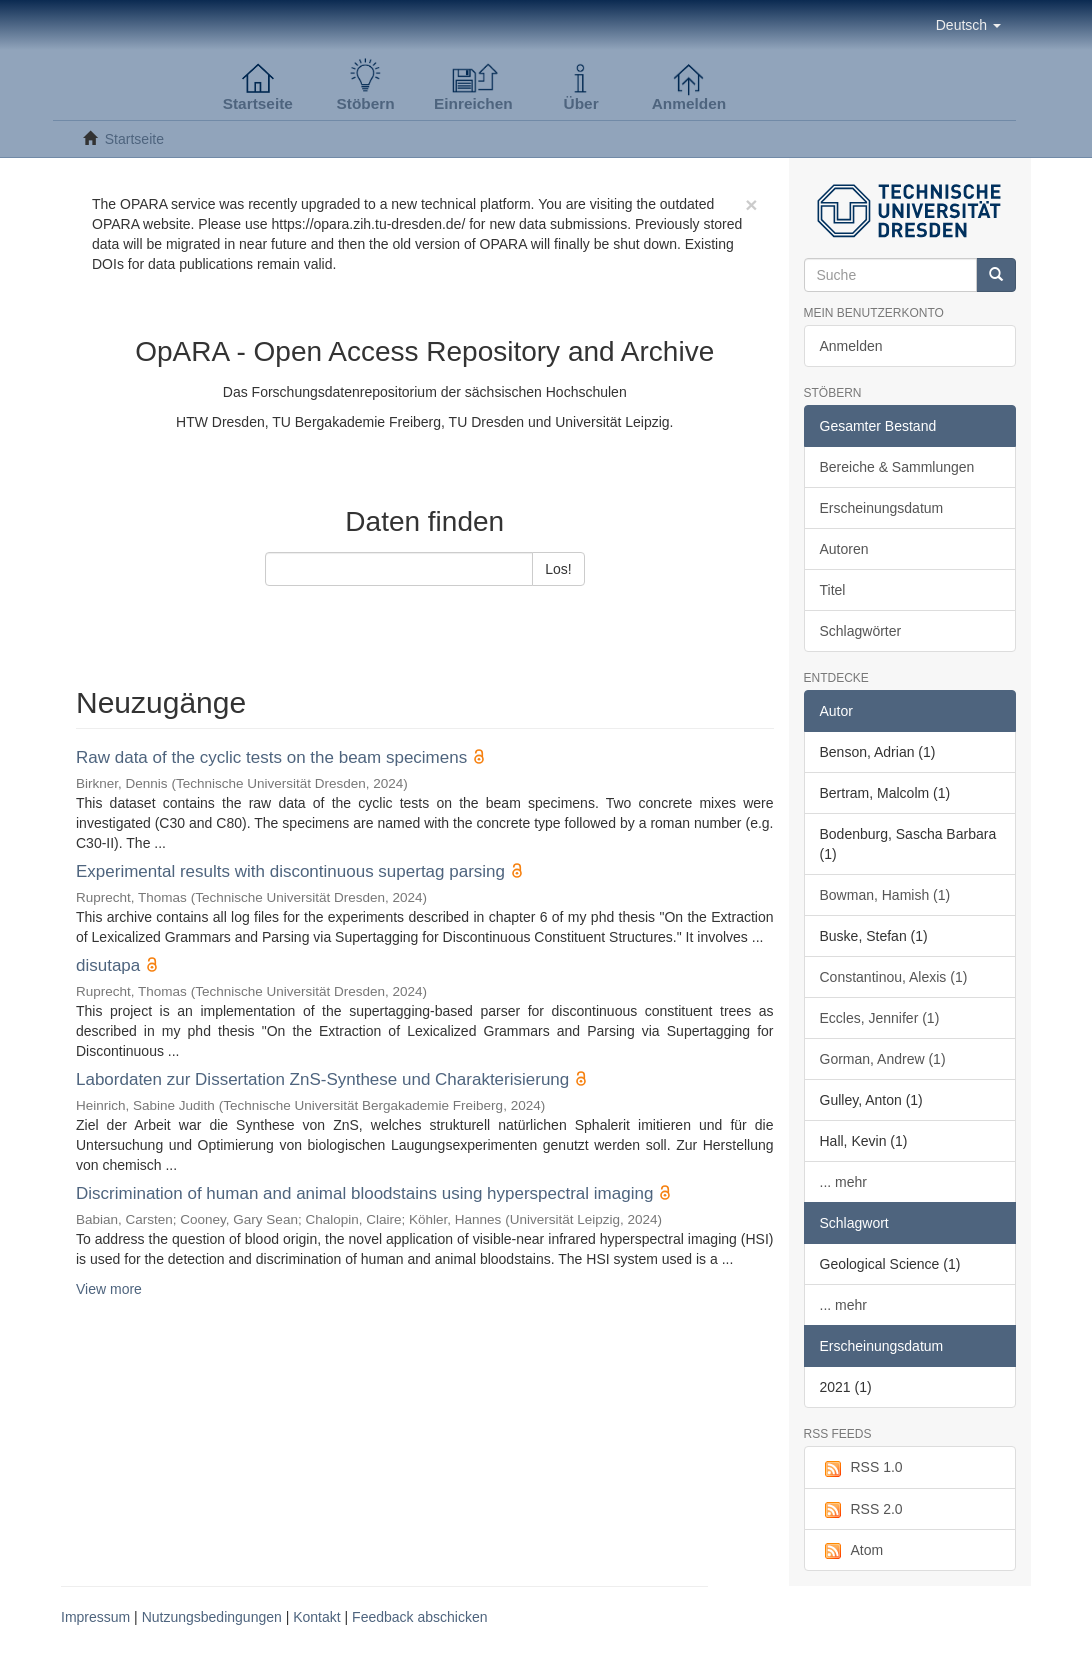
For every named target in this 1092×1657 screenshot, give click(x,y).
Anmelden (851, 346)
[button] (968, 25)
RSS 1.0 (861, 1468)
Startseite (134, 139)
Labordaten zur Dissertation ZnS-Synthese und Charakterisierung (322, 1079)
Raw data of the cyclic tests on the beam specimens (271, 757)
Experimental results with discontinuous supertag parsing (290, 871)
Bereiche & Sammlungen (897, 467)
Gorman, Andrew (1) (883, 1059)
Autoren (844, 549)
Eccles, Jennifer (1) (880, 1018)
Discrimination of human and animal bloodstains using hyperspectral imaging (364, 1193)
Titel (833, 590)
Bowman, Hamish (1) (885, 895)
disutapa (108, 965)
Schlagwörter (861, 631)
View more (109, 1289)
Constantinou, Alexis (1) (894, 977)
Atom (852, 1551)
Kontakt (316, 1617)
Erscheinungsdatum (882, 508)
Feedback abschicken (419, 1617)
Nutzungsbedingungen (212, 1617)
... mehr (843, 1182)
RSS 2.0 (861, 1510)
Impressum (95, 1617)
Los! (558, 569)
